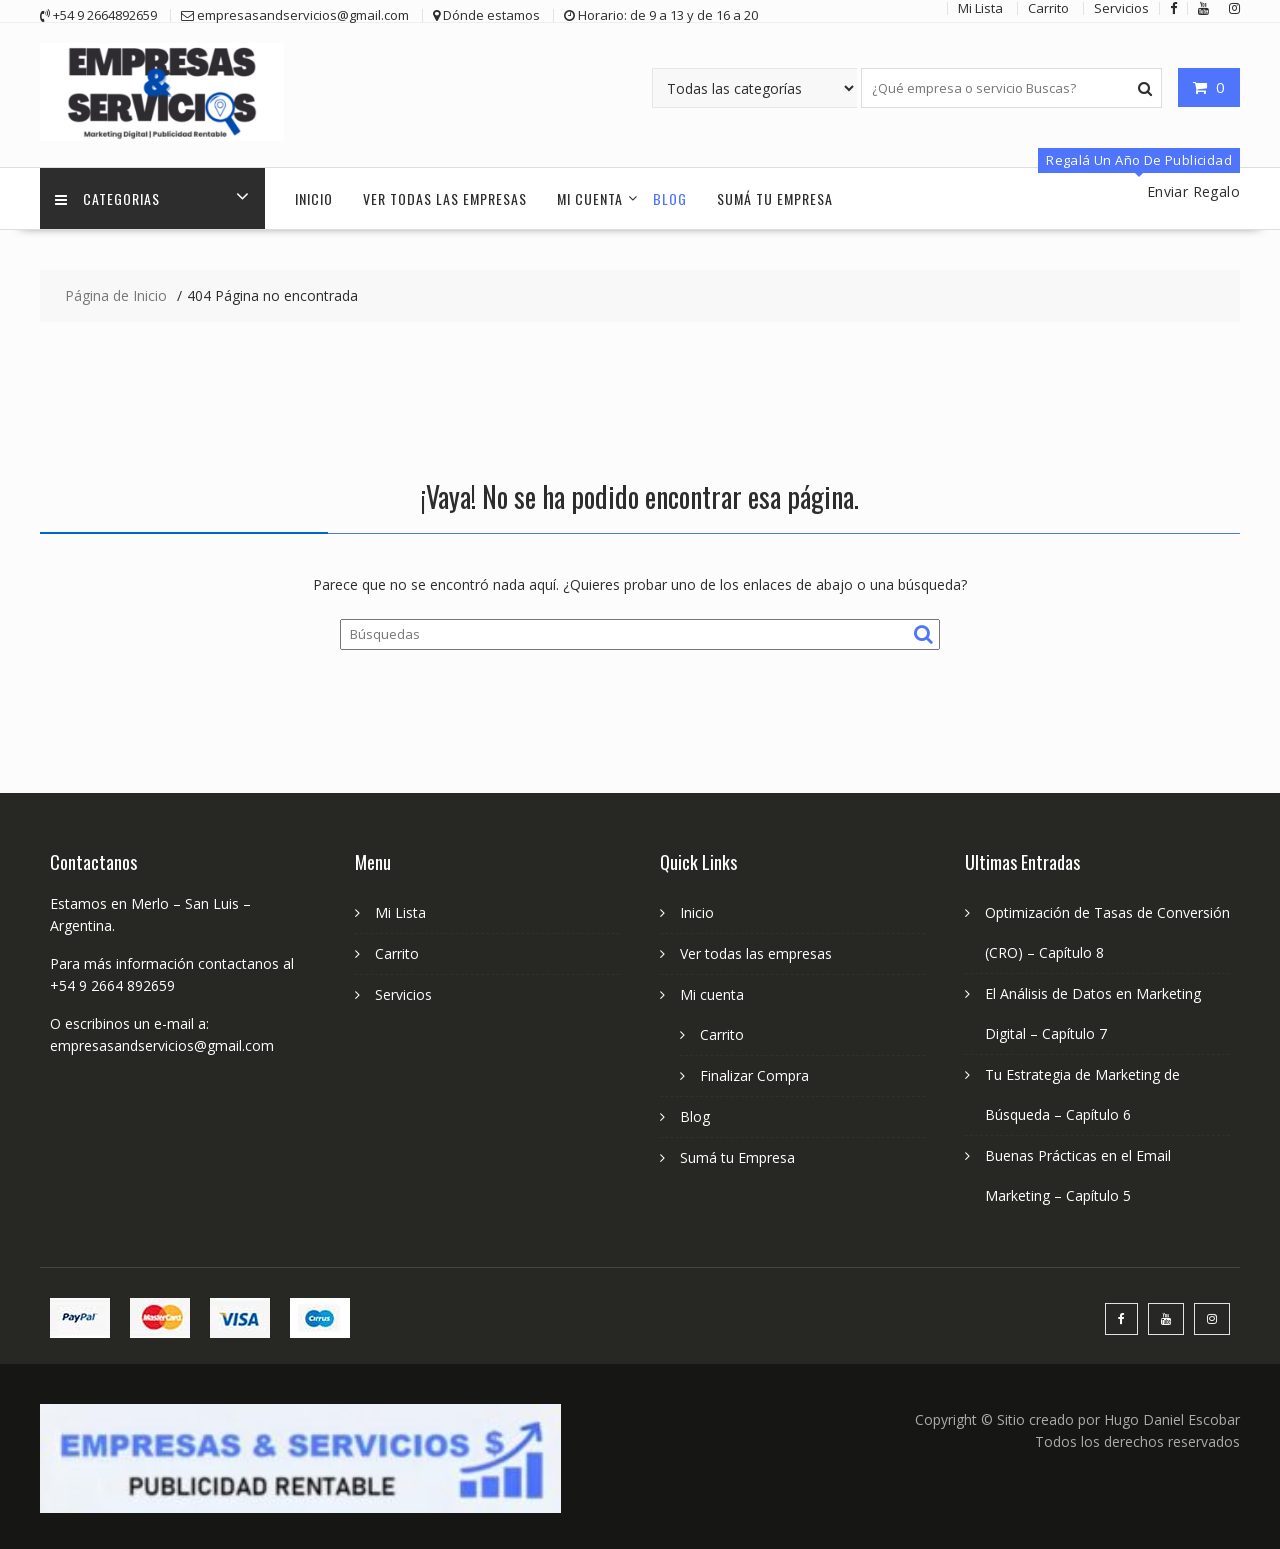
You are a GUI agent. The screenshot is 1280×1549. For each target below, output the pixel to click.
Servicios (403, 994)
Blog (670, 198)
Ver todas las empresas (445, 198)
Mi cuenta (590, 198)
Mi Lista (400, 912)
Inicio (314, 198)
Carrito (397, 953)
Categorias (107, 198)
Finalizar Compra (754, 1075)
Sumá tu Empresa (775, 198)
